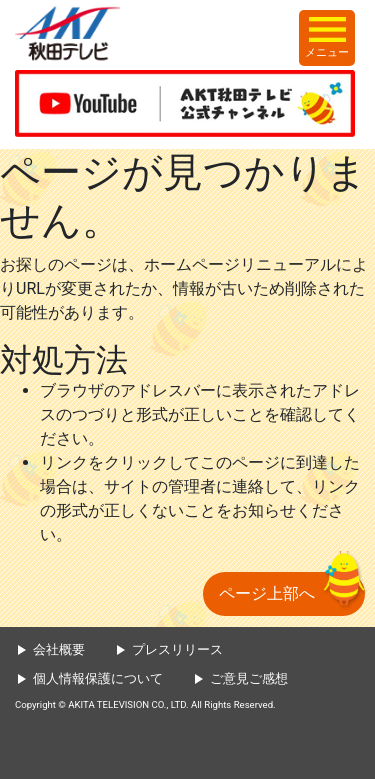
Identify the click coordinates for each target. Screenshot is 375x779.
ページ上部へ (267, 593)
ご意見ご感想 (249, 678)
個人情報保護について (98, 678)
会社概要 (59, 649)
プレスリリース (177, 649)
